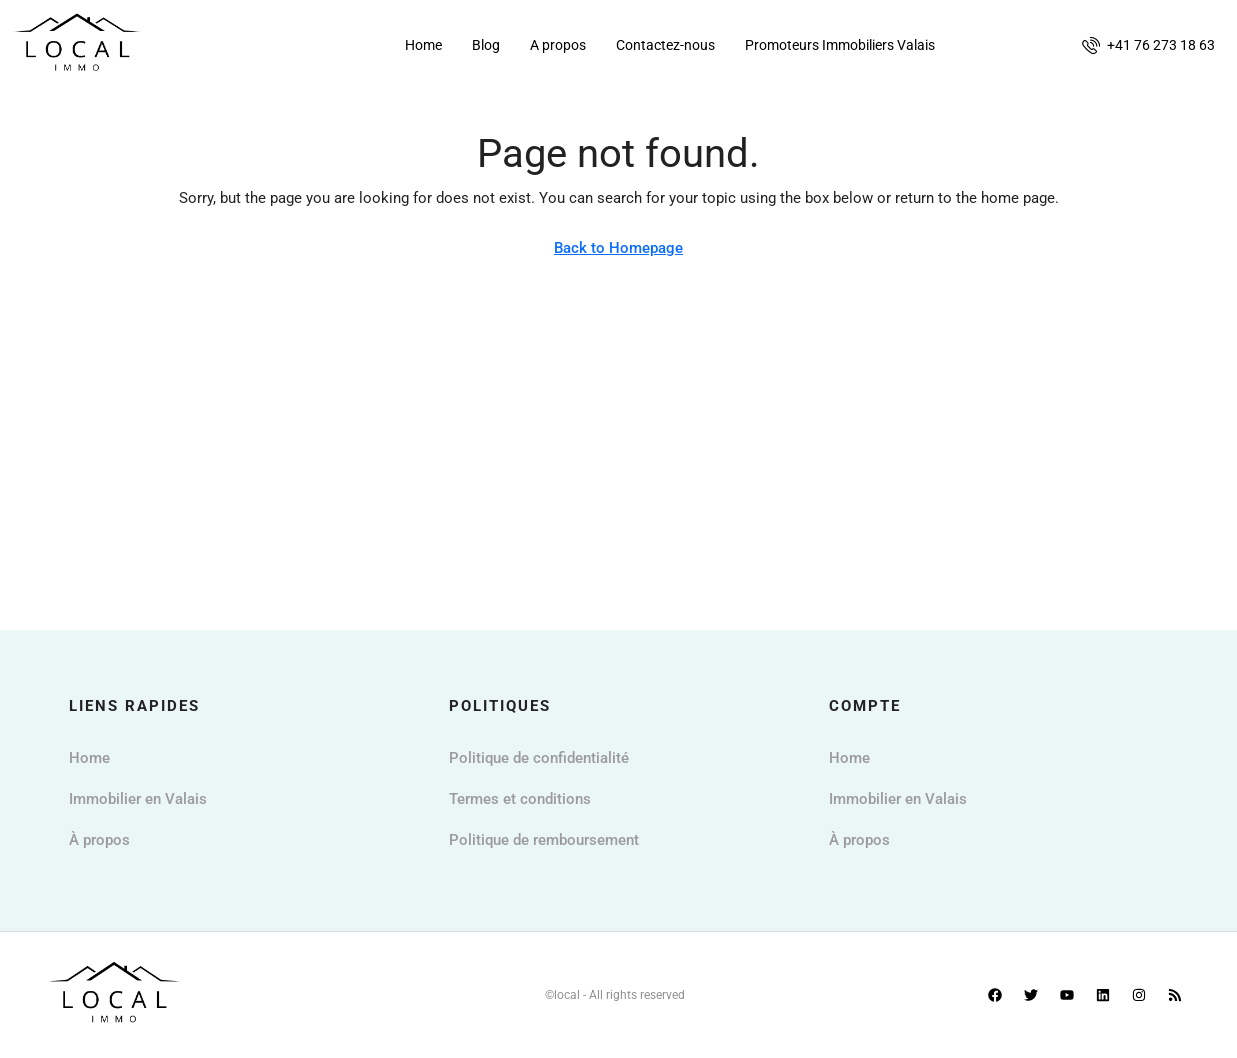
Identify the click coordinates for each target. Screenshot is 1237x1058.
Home (423, 45)
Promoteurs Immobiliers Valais (840, 45)
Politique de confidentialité (539, 758)
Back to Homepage (618, 248)
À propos (99, 840)
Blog (486, 45)
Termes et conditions (520, 799)
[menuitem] (1148, 45)
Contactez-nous (665, 45)
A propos (558, 45)
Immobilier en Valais (138, 799)
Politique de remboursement (544, 840)
